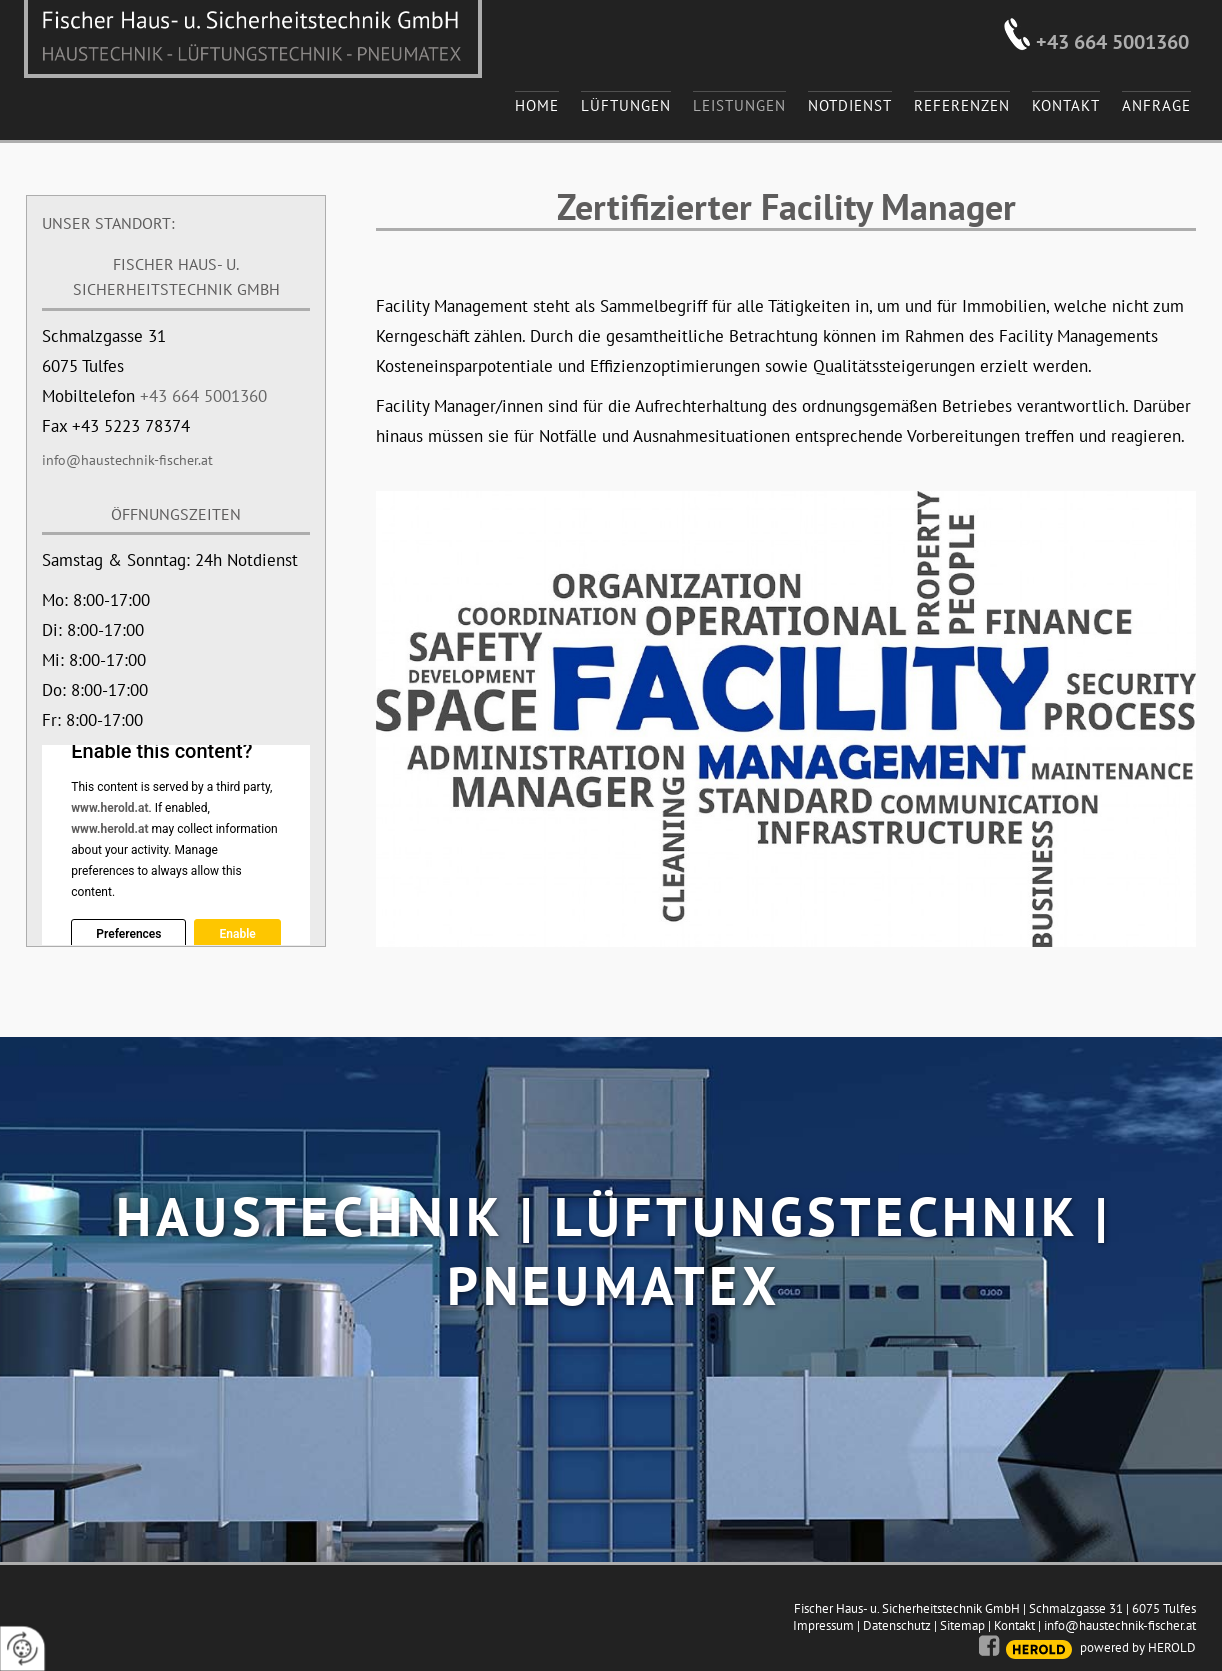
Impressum (823, 1625)
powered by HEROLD (1138, 1647)
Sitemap (962, 1625)
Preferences (128, 934)
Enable (237, 934)
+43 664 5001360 (1112, 42)
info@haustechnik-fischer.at (127, 460)
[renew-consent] (22, 1648)
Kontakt (1014, 1625)
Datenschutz (897, 1625)
